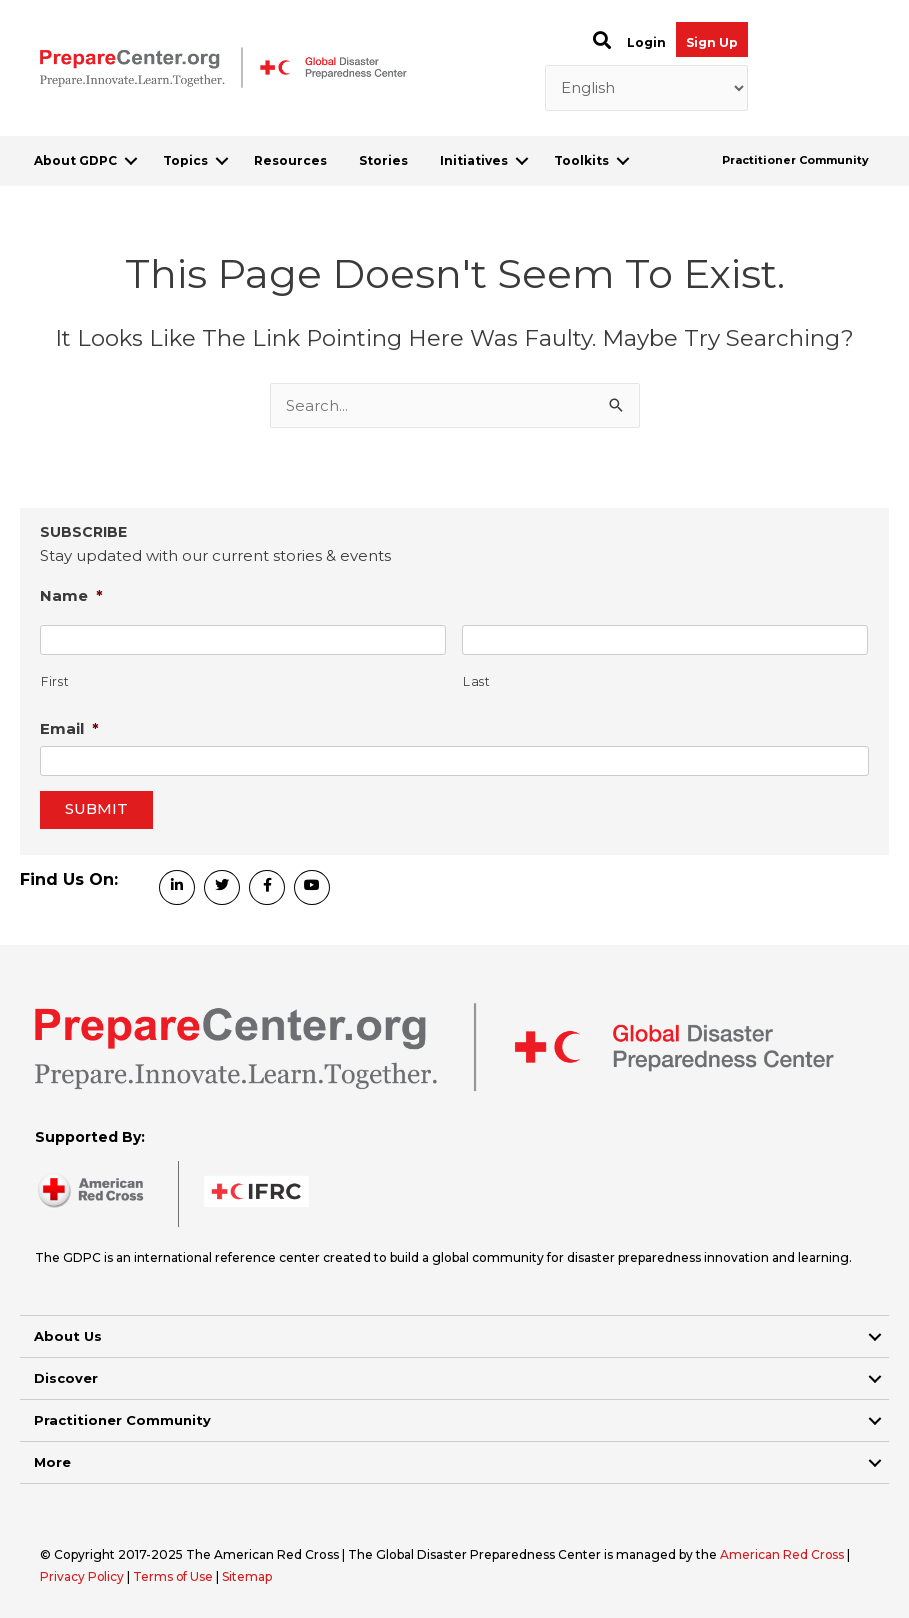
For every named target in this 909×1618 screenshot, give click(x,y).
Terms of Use (174, 1576)
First (55, 681)
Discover (66, 1378)
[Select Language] (646, 88)
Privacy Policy (84, 1576)
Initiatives (474, 160)
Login (646, 42)
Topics (185, 160)
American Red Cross (784, 1554)
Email (69, 728)
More (52, 1462)
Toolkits (581, 160)
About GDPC (75, 160)
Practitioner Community (795, 160)
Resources (290, 160)
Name (71, 595)
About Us (68, 1336)
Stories (383, 160)
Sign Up (712, 42)
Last (477, 681)
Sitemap (249, 1576)
